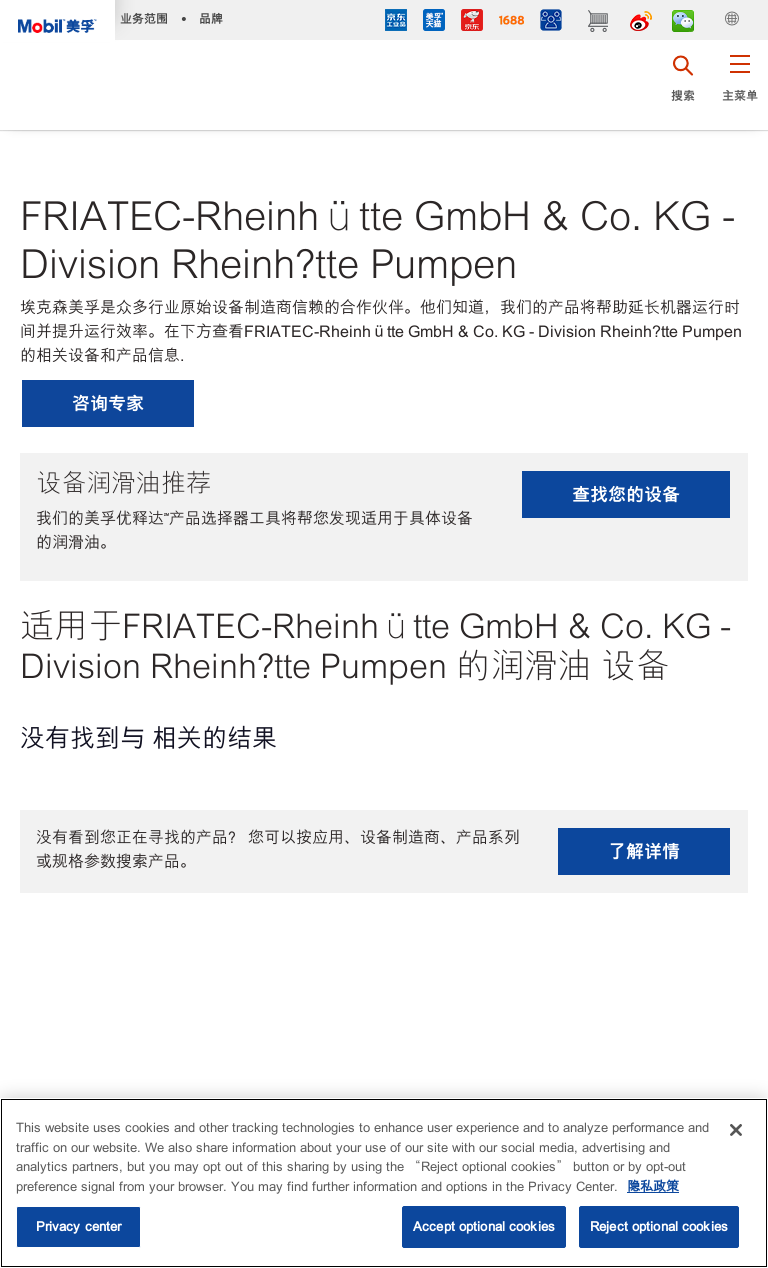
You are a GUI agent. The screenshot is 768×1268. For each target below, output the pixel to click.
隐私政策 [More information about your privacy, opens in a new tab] (653, 1186)
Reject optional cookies (659, 1226)
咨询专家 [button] (108, 403)
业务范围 (144, 18)
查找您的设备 (626, 494)
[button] (739, 85)
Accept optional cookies (484, 1226)
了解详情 (644, 851)
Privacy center (79, 1226)
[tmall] (434, 22)
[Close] (736, 1130)
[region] (384, 1183)
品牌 (211, 18)
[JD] (472, 22)
